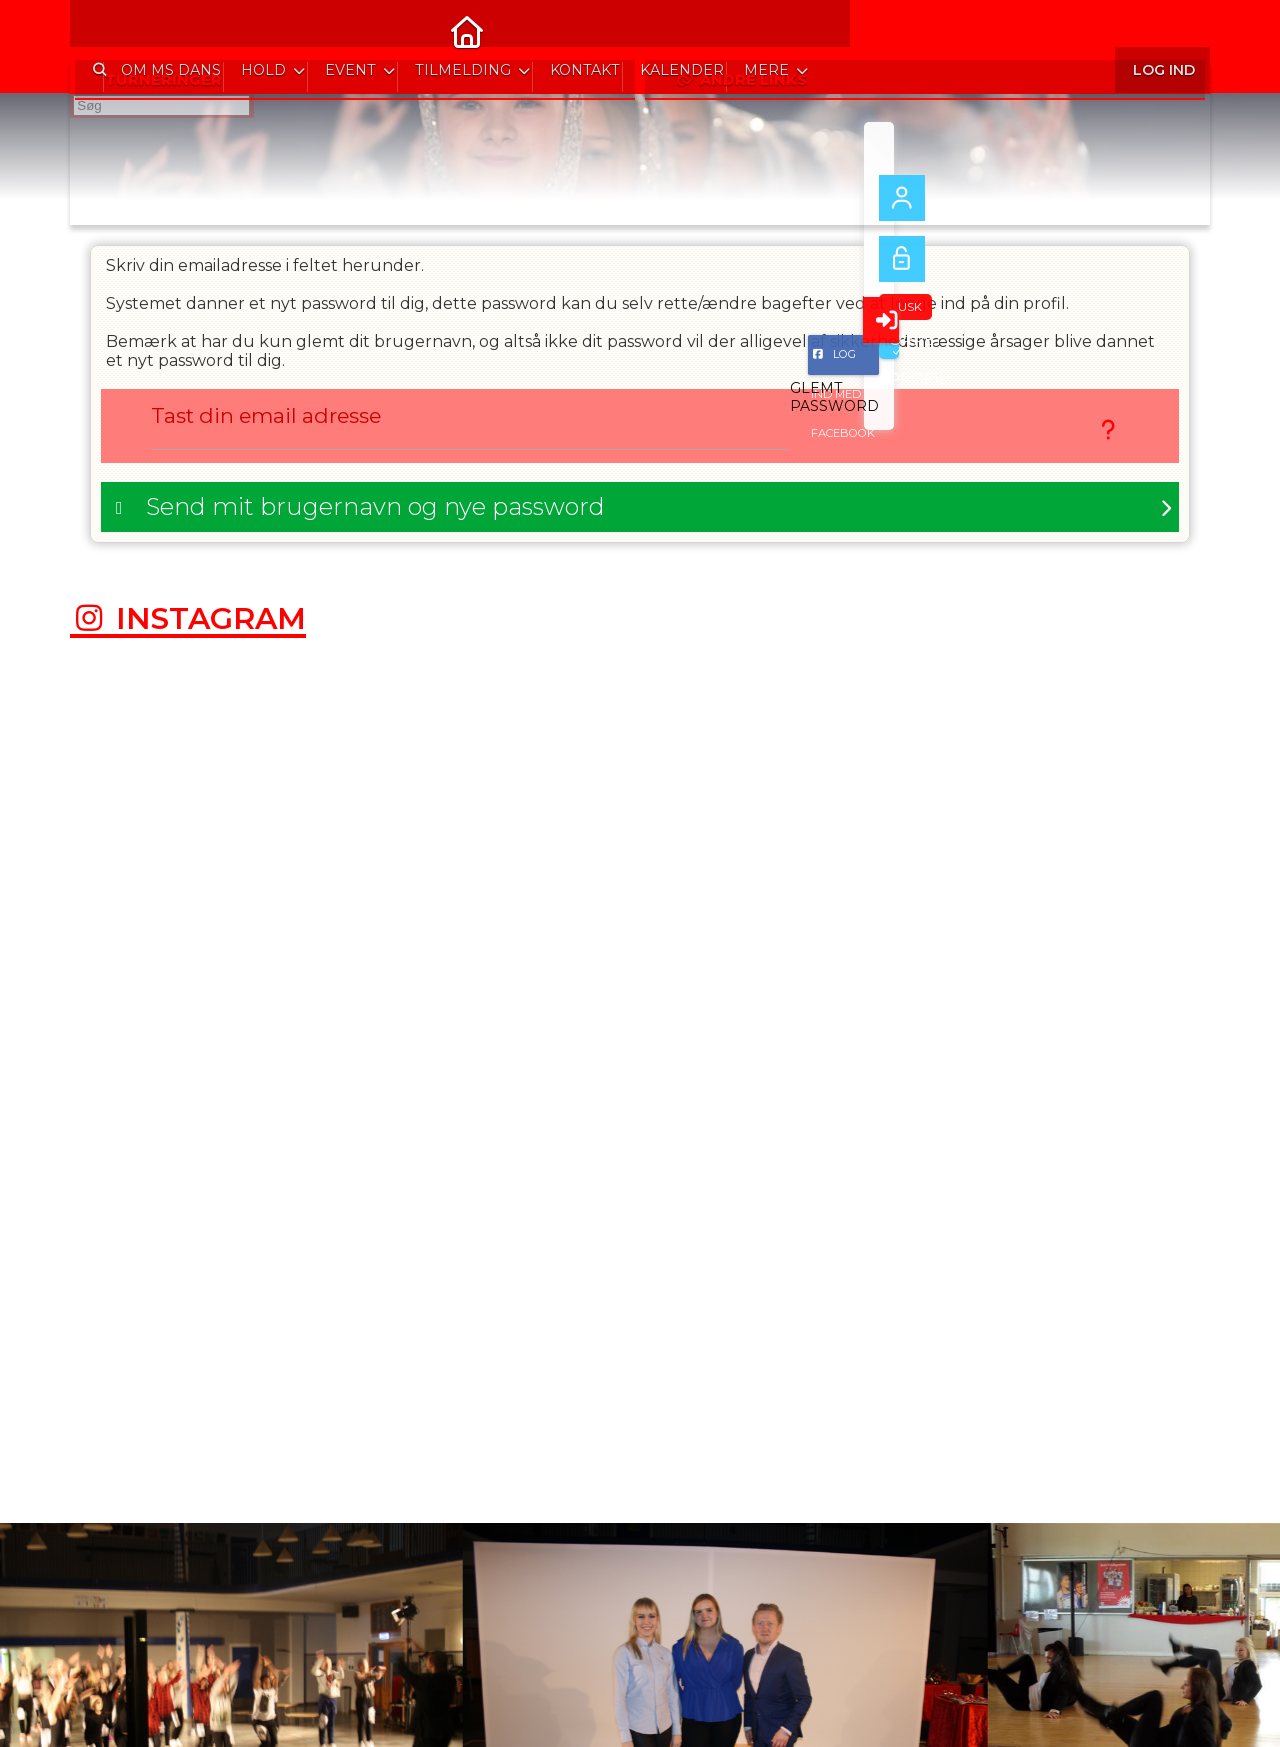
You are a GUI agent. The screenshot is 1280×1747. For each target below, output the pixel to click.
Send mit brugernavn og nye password (375, 511)
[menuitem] (100, 30)
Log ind (1162, 29)
